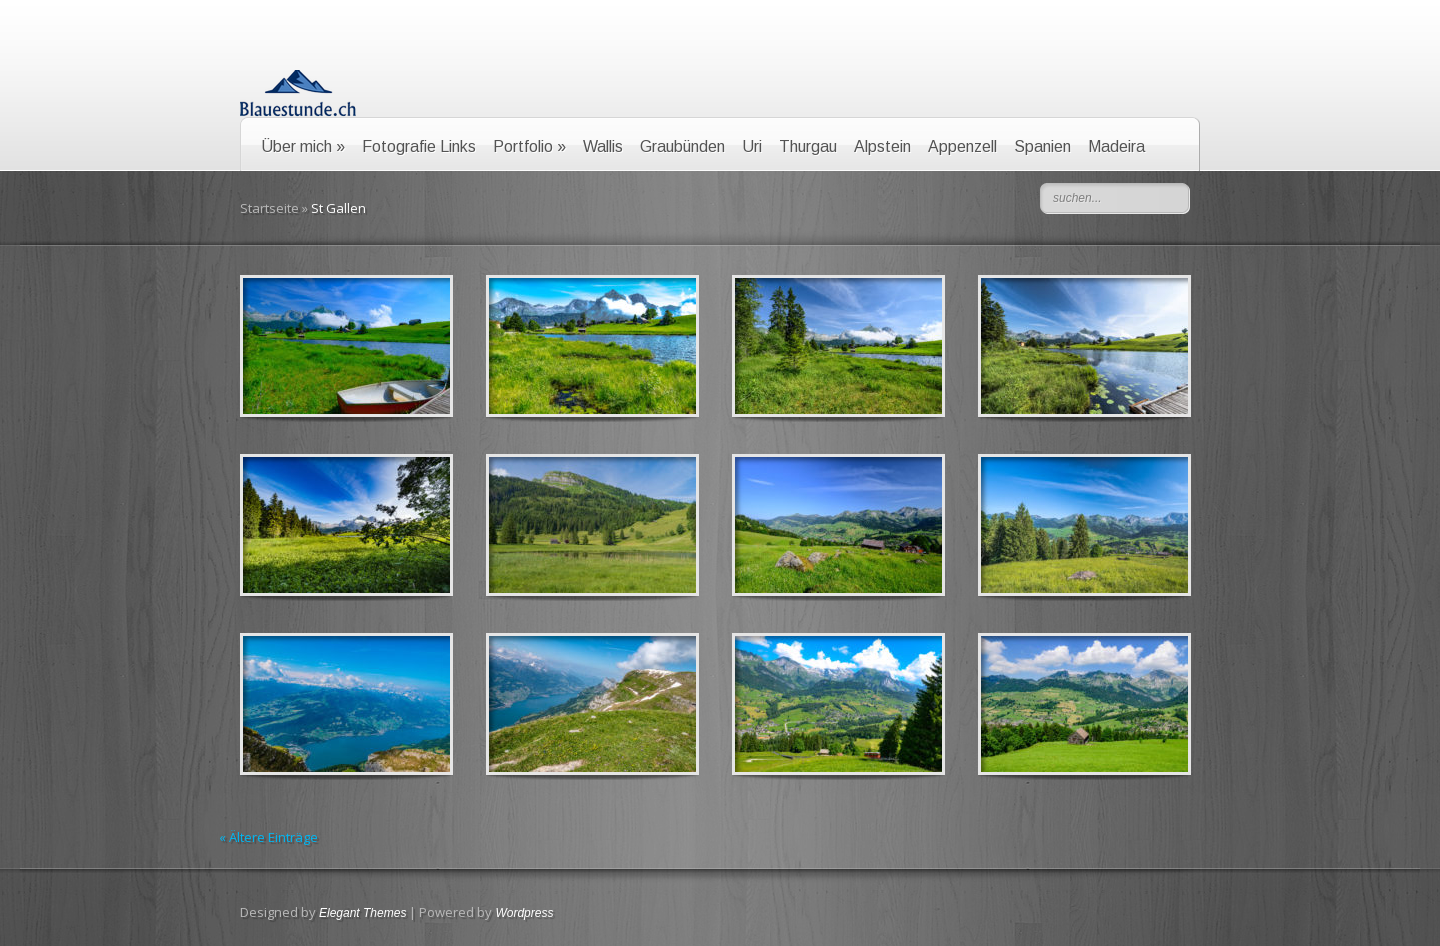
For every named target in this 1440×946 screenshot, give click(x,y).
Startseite (269, 208)
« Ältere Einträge (268, 837)
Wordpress (524, 913)
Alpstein (882, 146)
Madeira (1116, 146)
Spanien (1042, 146)
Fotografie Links (419, 146)
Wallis (603, 146)
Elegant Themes (362, 913)
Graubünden (682, 146)
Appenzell (962, 146)
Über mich (303, 146)
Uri (752, 146)
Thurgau (808, 146)
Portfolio (529, 146)
